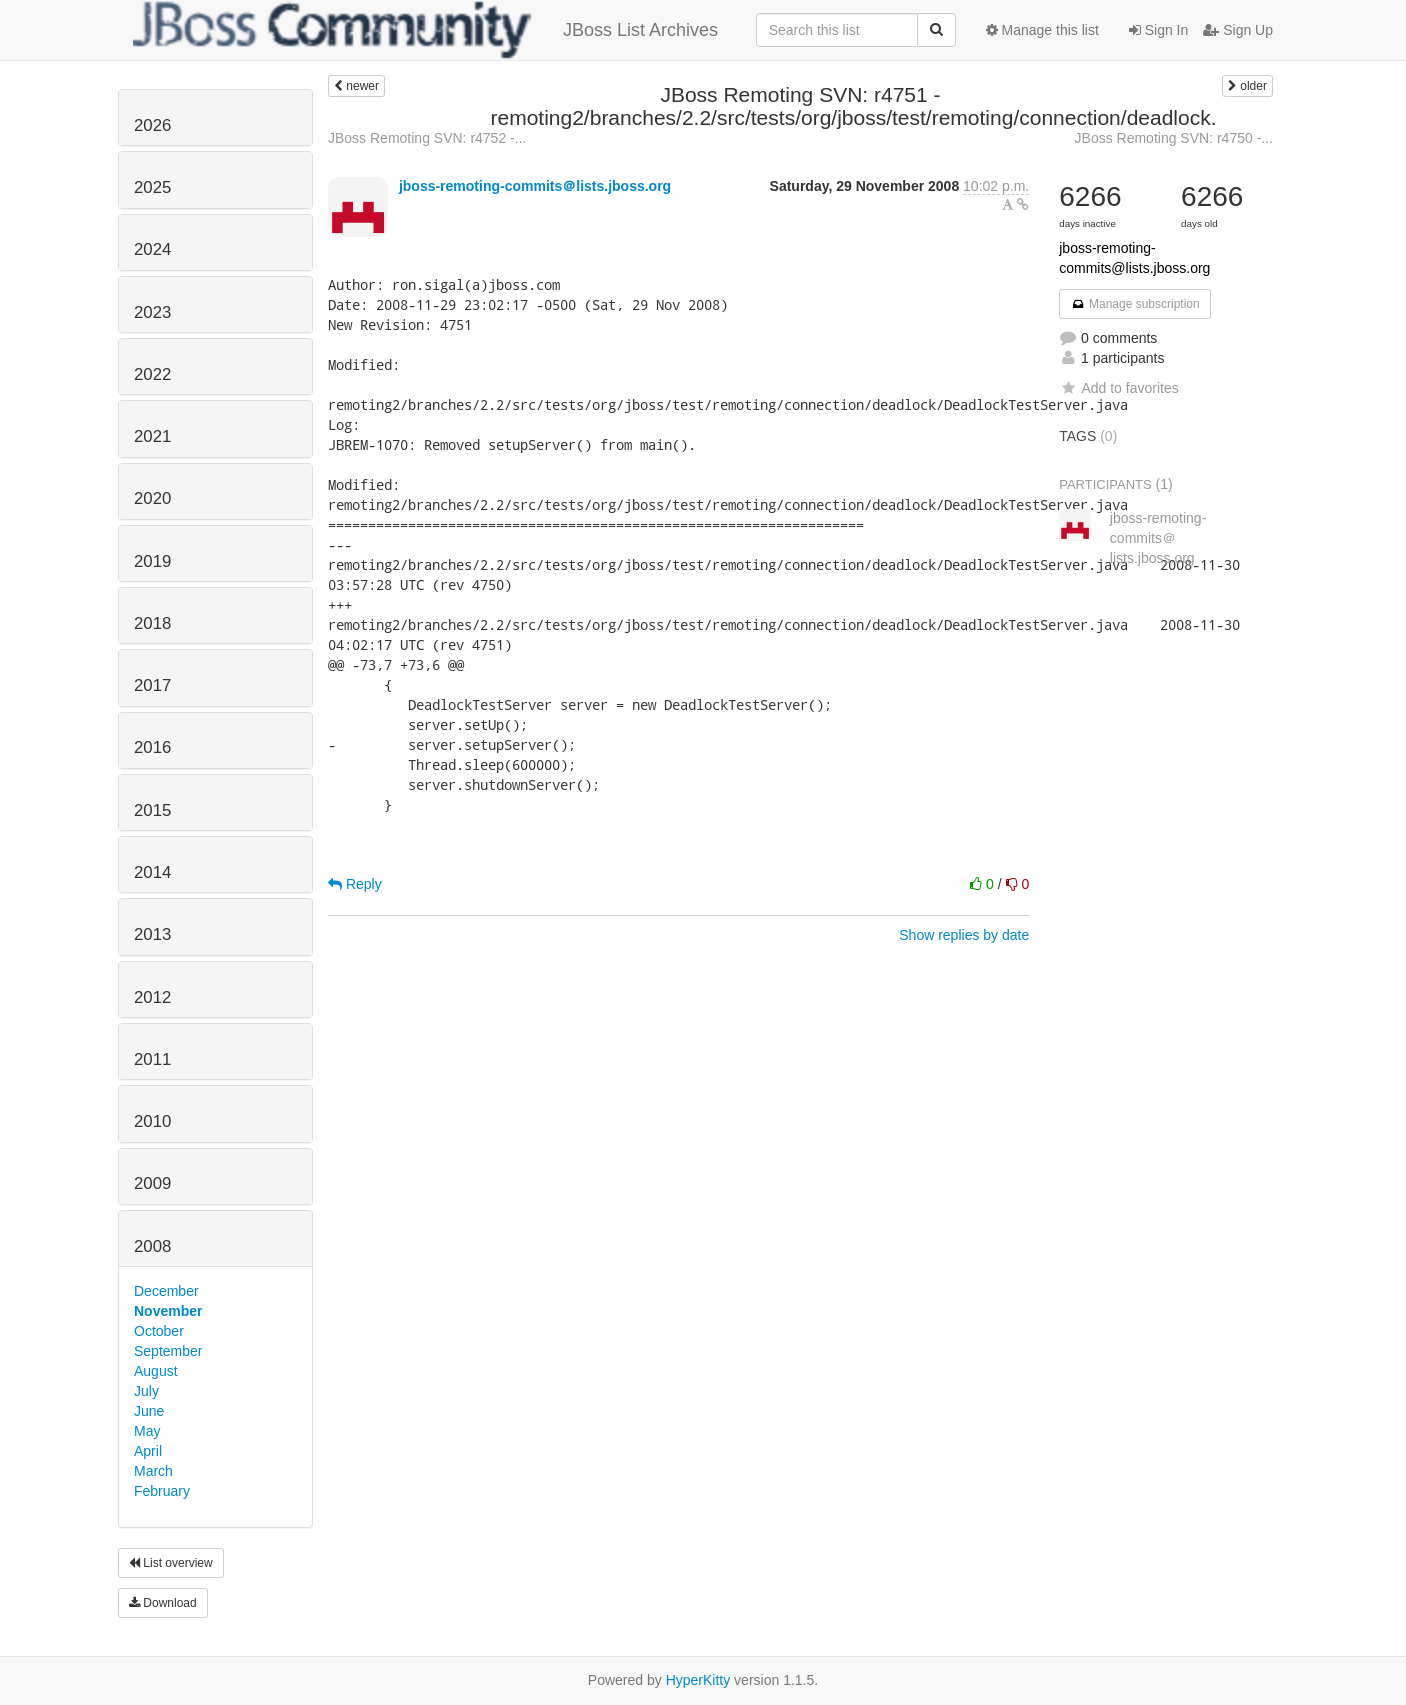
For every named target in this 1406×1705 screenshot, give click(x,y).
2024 (152, 249)
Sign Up (1238, 30)
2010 (152, 1121)
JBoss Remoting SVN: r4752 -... (427, 138)
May (147, 1431)
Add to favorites (1118, 388)
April (148, 1451)
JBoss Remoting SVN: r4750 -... (1174, 138)
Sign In (1158, 30)
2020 (152, 498)
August (156, 1371)
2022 (152, 374)
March (153, 1471)
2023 (152, 312)
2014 (152, 872)
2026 (152, 125)
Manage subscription (1135, 304)
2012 (152, 997)
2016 (152, 747)
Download (163, 1603)
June (149, 1411)
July (146, 1391)
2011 (152, 1059)
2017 (152, 685)
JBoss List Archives (425, 30)
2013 (152, 934)
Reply (355, 884)
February (162, 1491)
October (159, 1331)
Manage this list (1042, 30)
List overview (171, 1563)
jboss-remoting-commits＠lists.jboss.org (535, 186)
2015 (152, 810)
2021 (152, 436)
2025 (152, 187)
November (168, 1311)
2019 (152, 561)
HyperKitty (698, 1680)
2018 (152, 623)
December (166, 1291)
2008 (152, 1246)
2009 (152, 1183)
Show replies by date (964, 935)
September (168, 1351)
